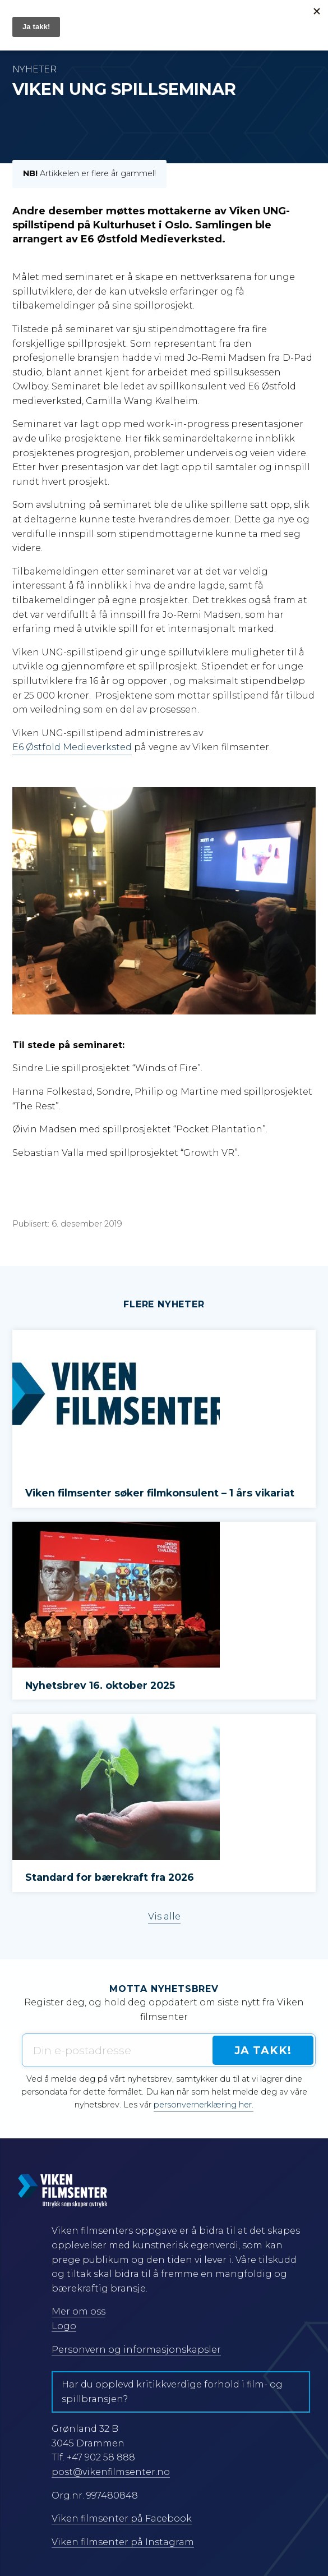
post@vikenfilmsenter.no (111, 2472)
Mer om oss (78, 2311)
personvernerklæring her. (203, 2105)
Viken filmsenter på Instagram (123, 2542)
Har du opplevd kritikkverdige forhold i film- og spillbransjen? (172, 2391)
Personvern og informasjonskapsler (136, 2349)
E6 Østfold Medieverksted (72, 747)
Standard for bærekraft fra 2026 (109, 1877)
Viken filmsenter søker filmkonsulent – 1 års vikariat (161, 1493)
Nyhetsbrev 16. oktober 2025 (100, 1685)
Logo (64, 2326)
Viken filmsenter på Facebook (122, 2518)
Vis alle (164, 1916)
